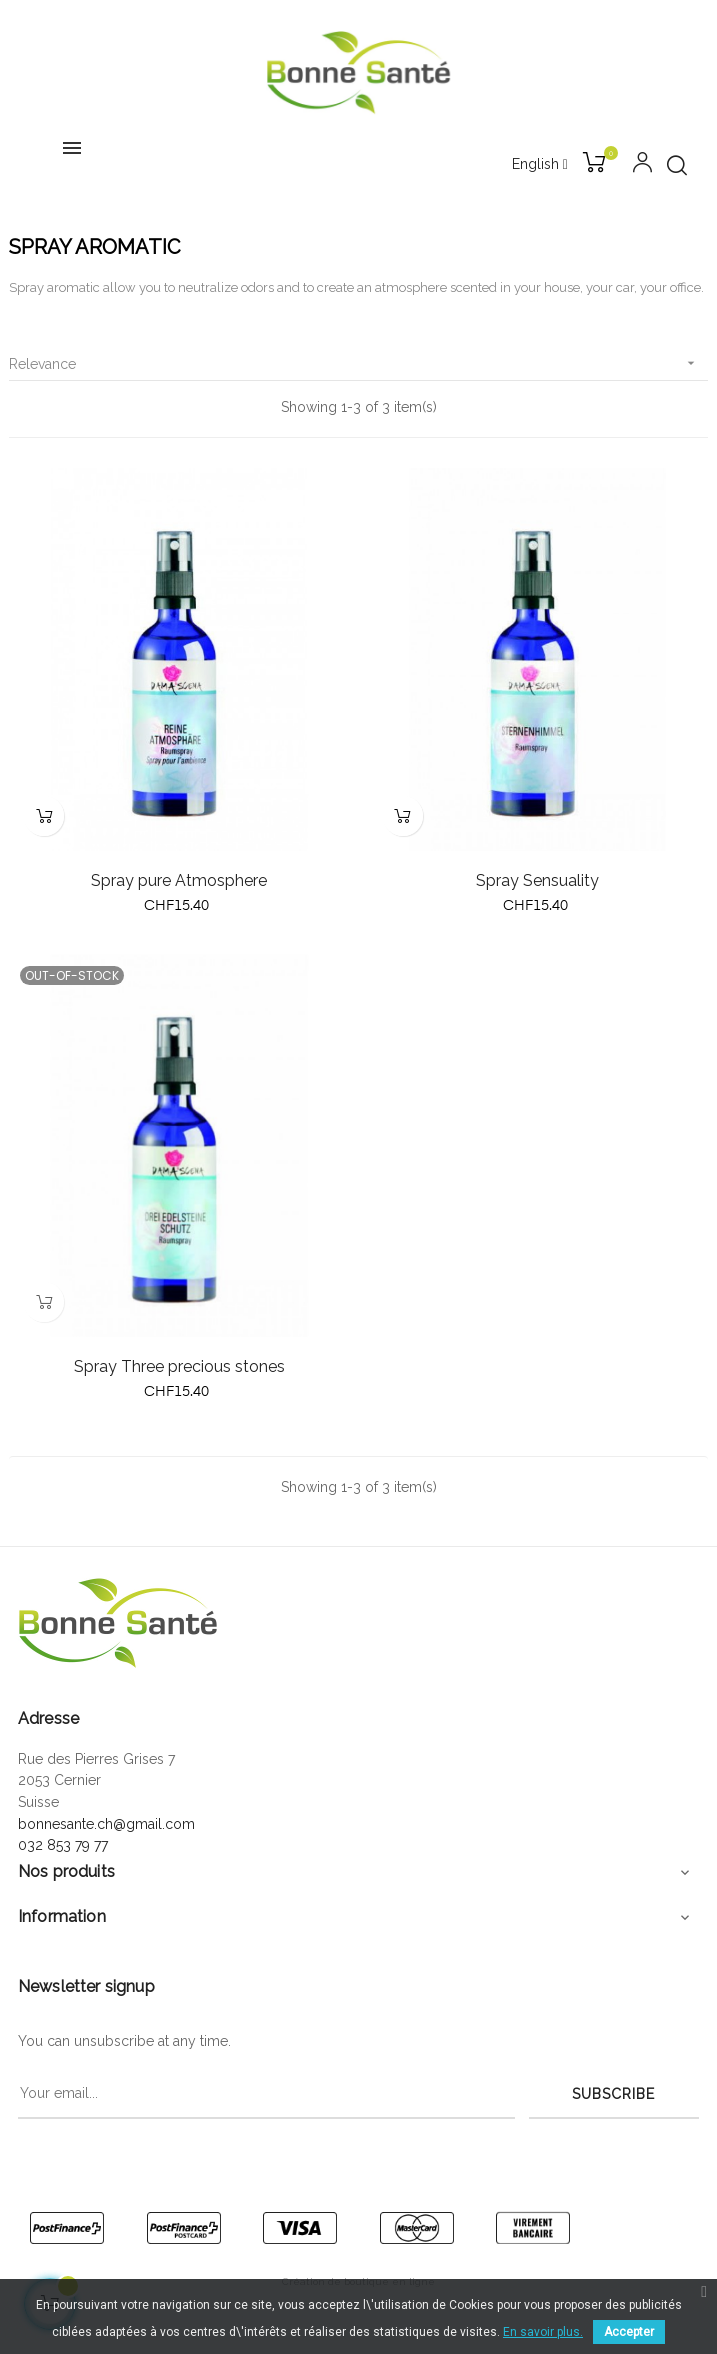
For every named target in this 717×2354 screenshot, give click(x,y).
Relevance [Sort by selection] (358, 363)
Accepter (629, 2332)
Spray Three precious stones (179, 1366)
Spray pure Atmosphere (179, 880)
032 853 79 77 (63, 1845)
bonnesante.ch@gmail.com (106, 1824)
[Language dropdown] (540, 165)
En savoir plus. (543, 2332)
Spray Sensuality (537, 880)
